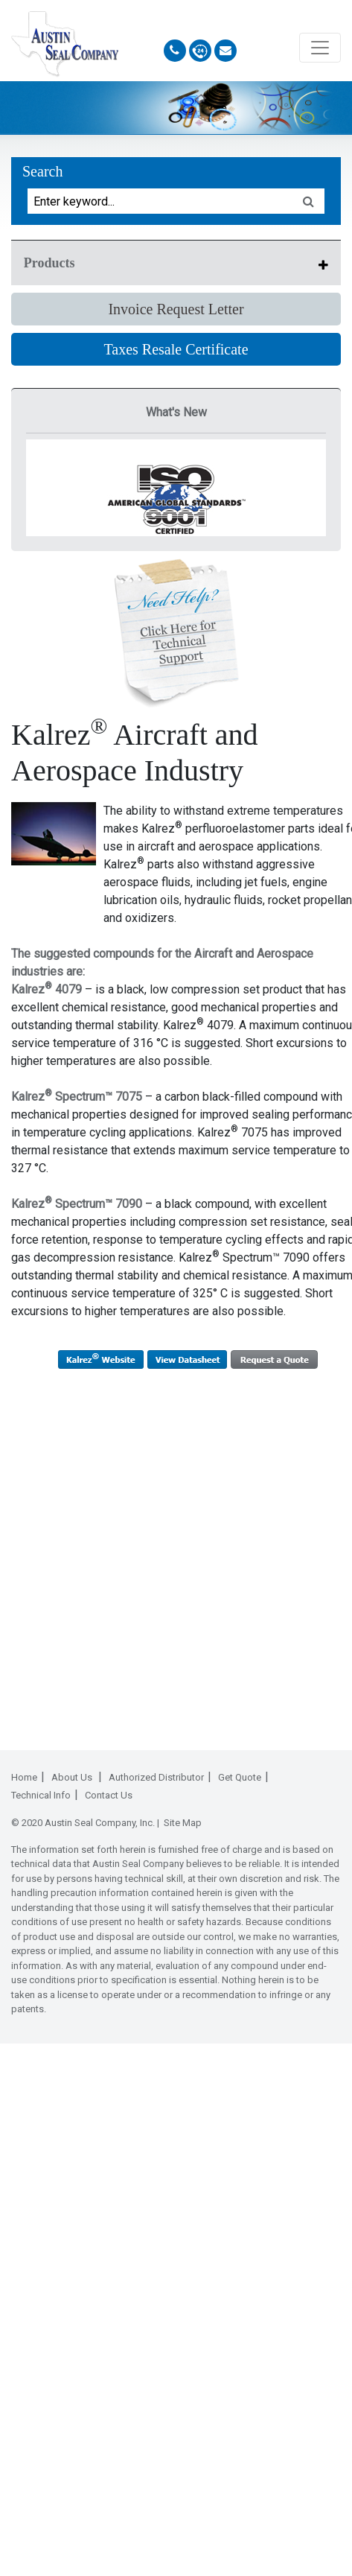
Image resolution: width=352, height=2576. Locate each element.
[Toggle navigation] (320, 48)
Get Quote (239, 1777)
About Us (73, 1777)
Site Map (183, 1822)
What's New (176, 412)
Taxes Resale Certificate (175, 349)
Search (42, 171)
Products (49, 262)
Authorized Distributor (156, 1777)
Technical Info (41, 1795)
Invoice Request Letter (175, 309)
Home (24, 1777)
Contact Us (108, 1795)
